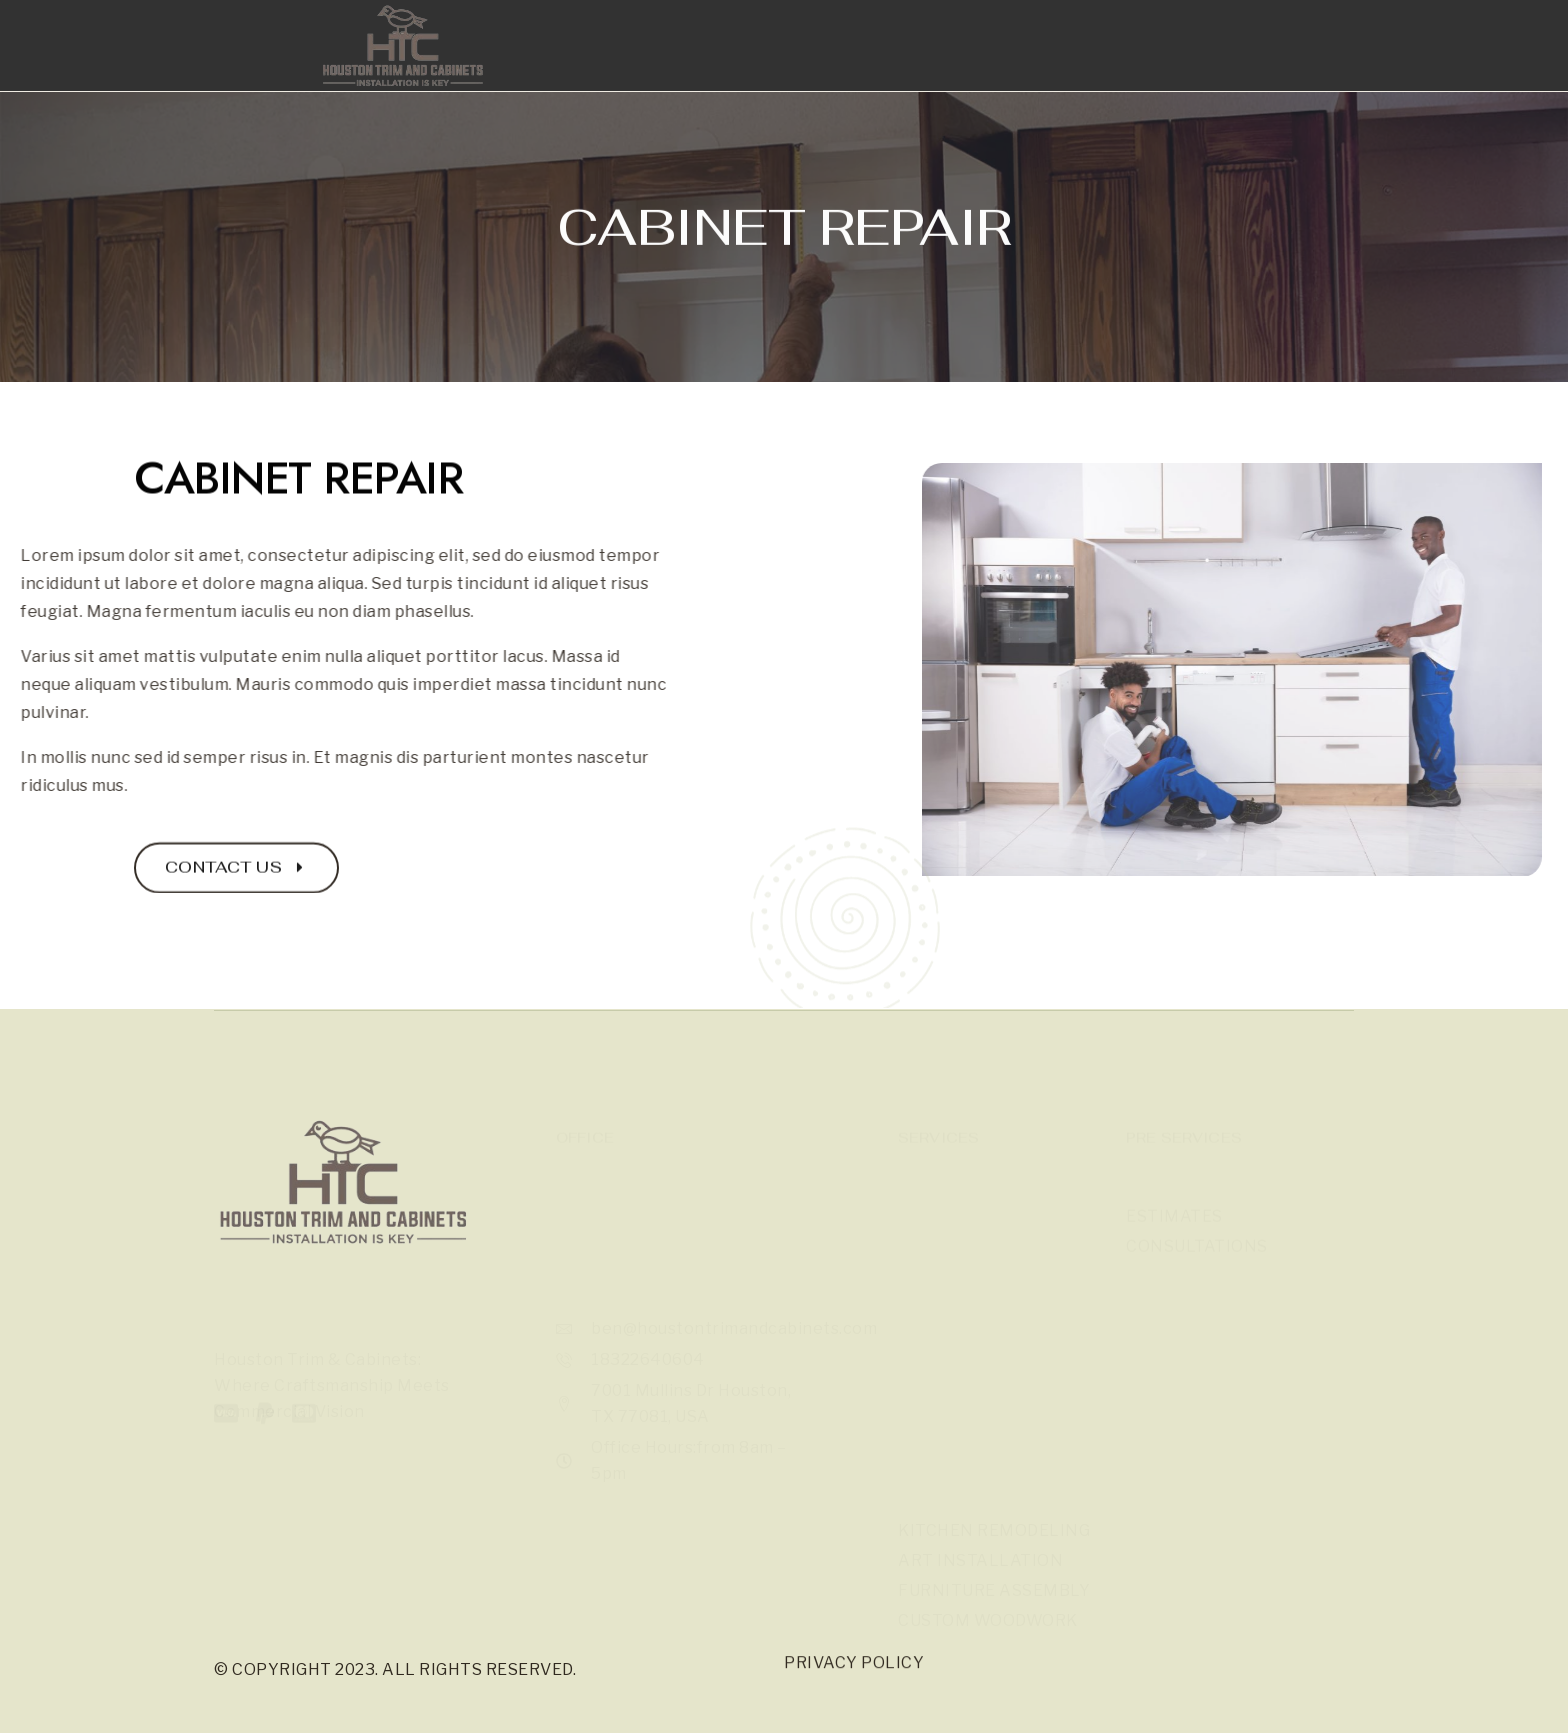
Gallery (716, 67)
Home (613, 67)
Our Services (860, 67)
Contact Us (1017, 67)
